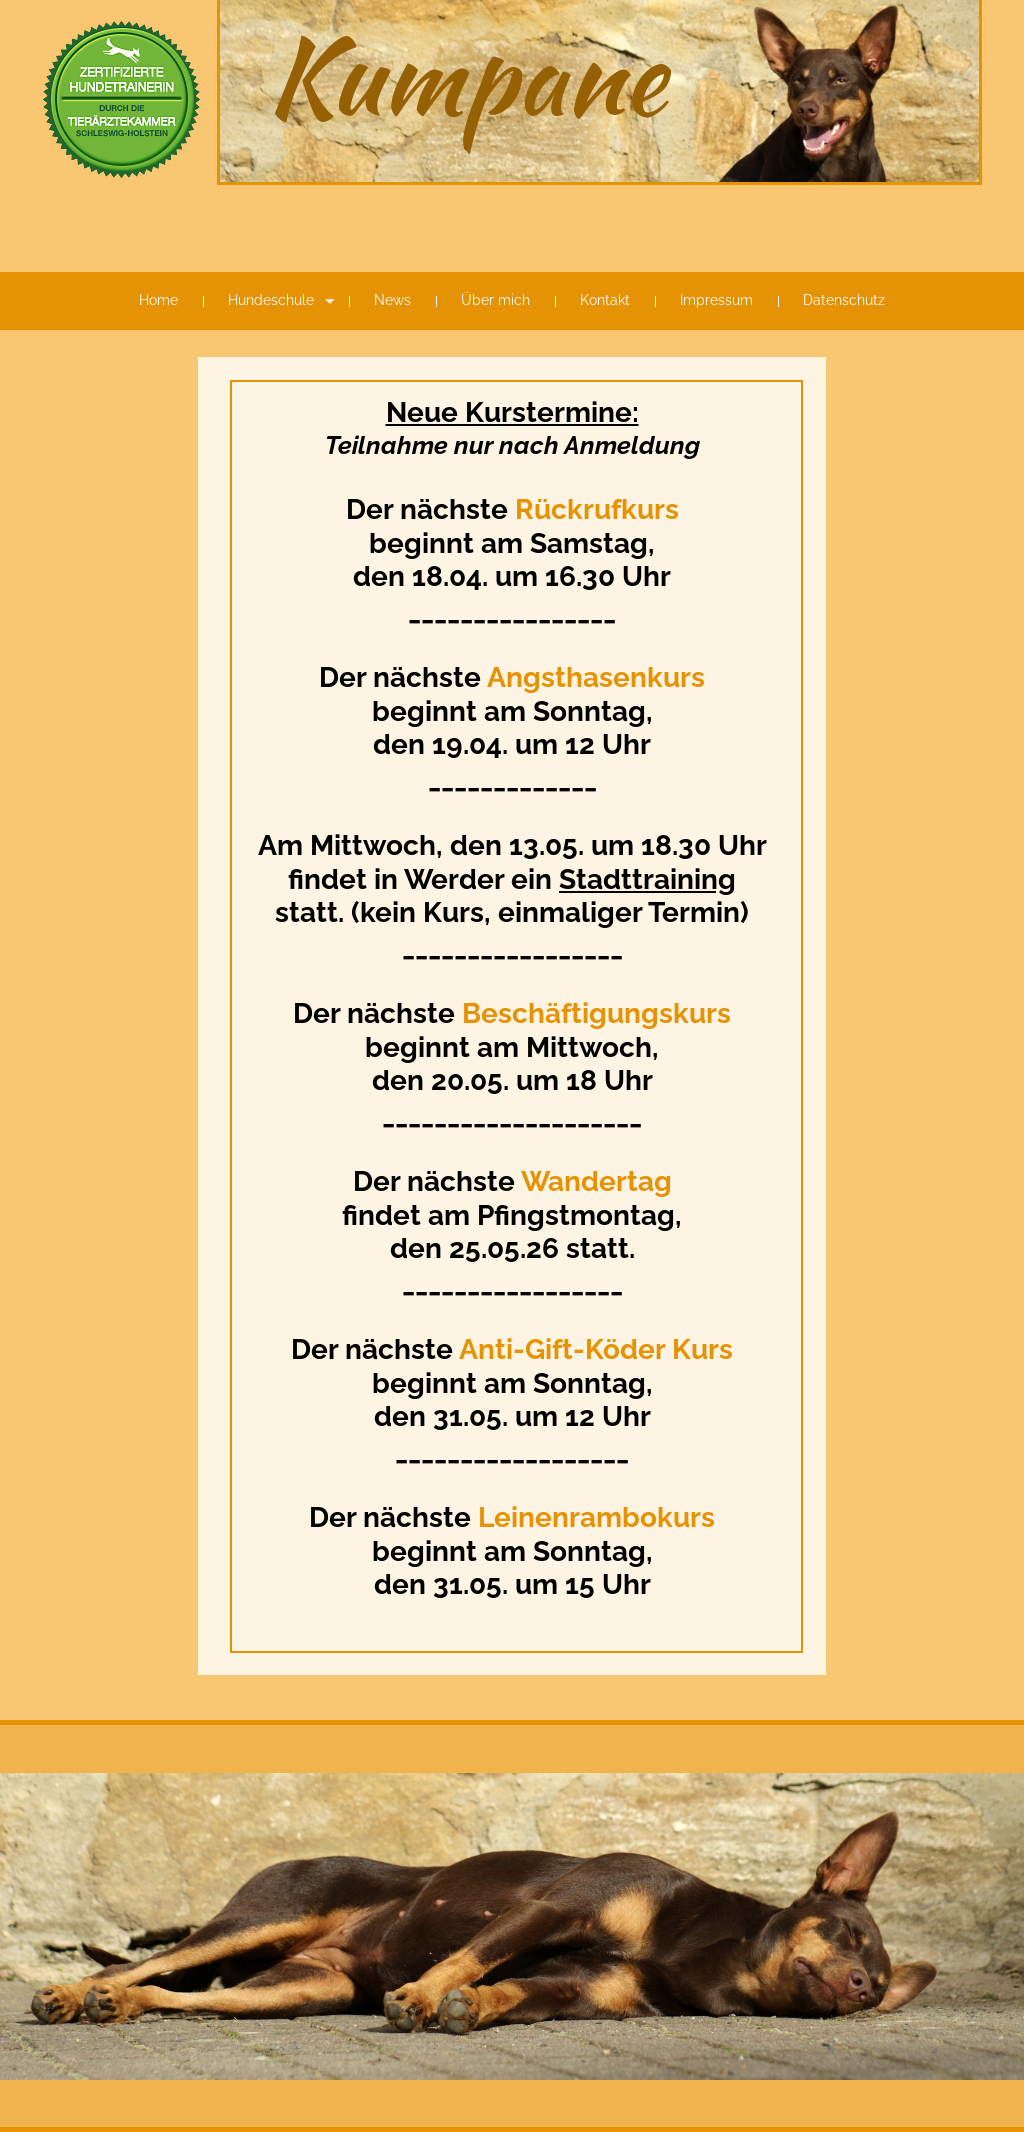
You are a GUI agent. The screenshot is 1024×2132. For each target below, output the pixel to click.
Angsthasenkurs (593, 677)
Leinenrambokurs (596, 1517)
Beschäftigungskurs (596, 1013)
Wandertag (596, 1181)
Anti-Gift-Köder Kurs (596, 1349)
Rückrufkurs (597, 509)
